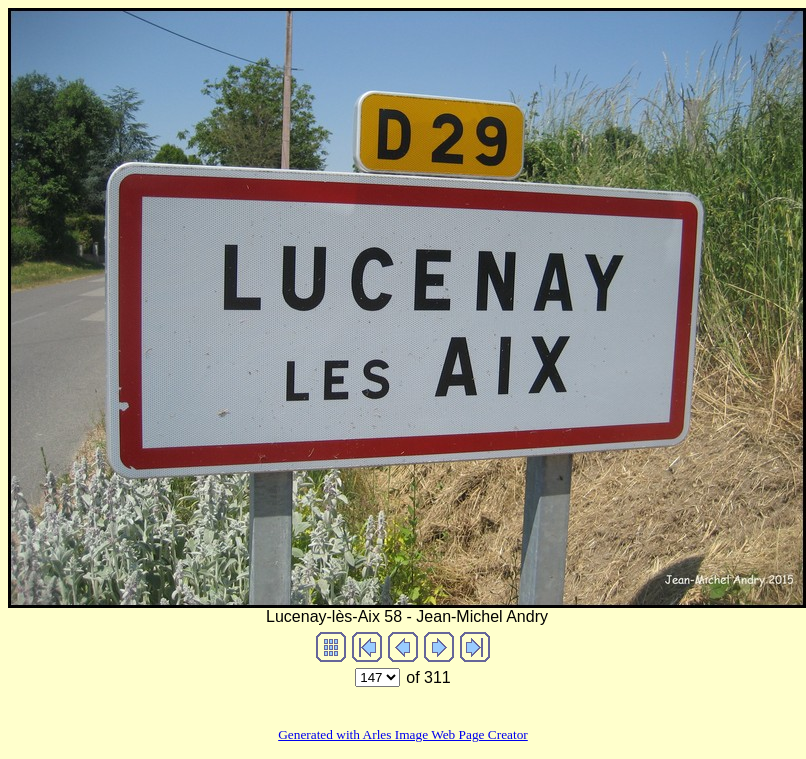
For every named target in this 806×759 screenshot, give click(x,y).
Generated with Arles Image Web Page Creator (403, 734)
